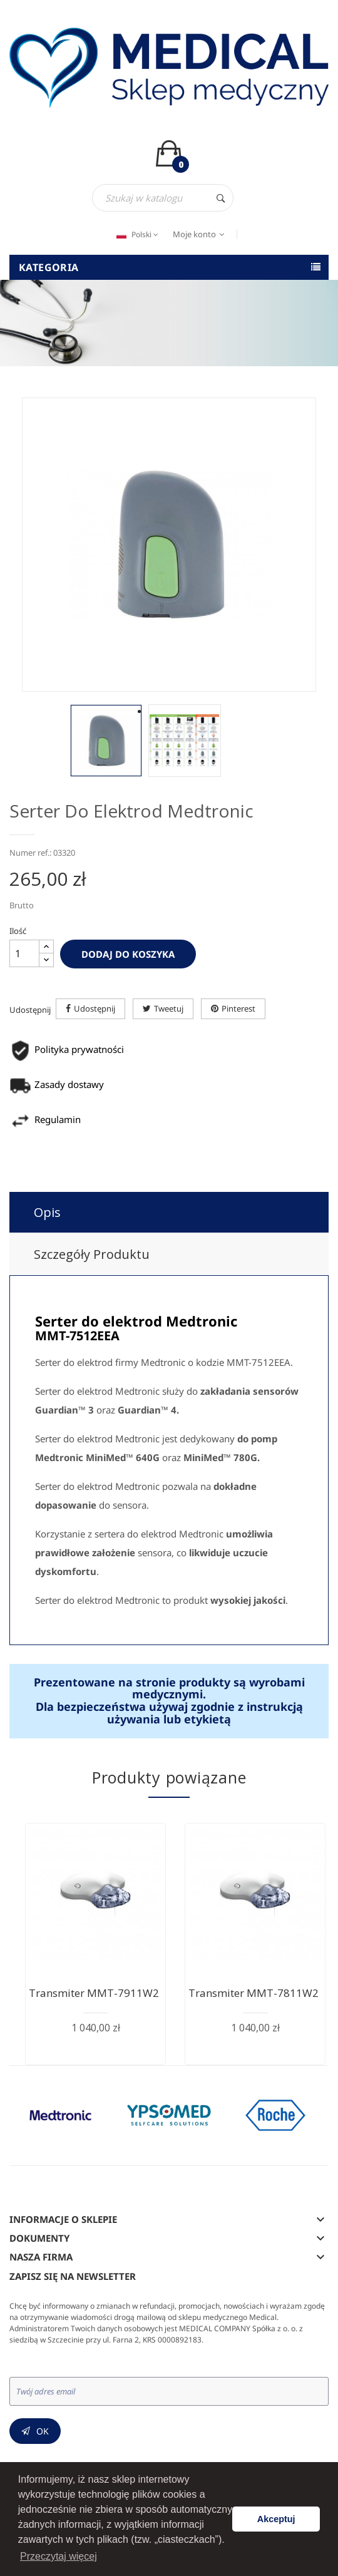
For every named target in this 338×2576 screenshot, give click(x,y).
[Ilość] (24, 953)
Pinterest (238, 1008)
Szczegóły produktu (92, 1254)
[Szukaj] (163, 198)
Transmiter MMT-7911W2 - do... (109, 1993)
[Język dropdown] (135, 235)
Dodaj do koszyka (128, 954)
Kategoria (49, 267)
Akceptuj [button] (276, 2519)
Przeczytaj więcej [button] (58, 2556)
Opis (47, 1212)
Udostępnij (94, 1008)
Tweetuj (168, 1008)
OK (42, 2431)
